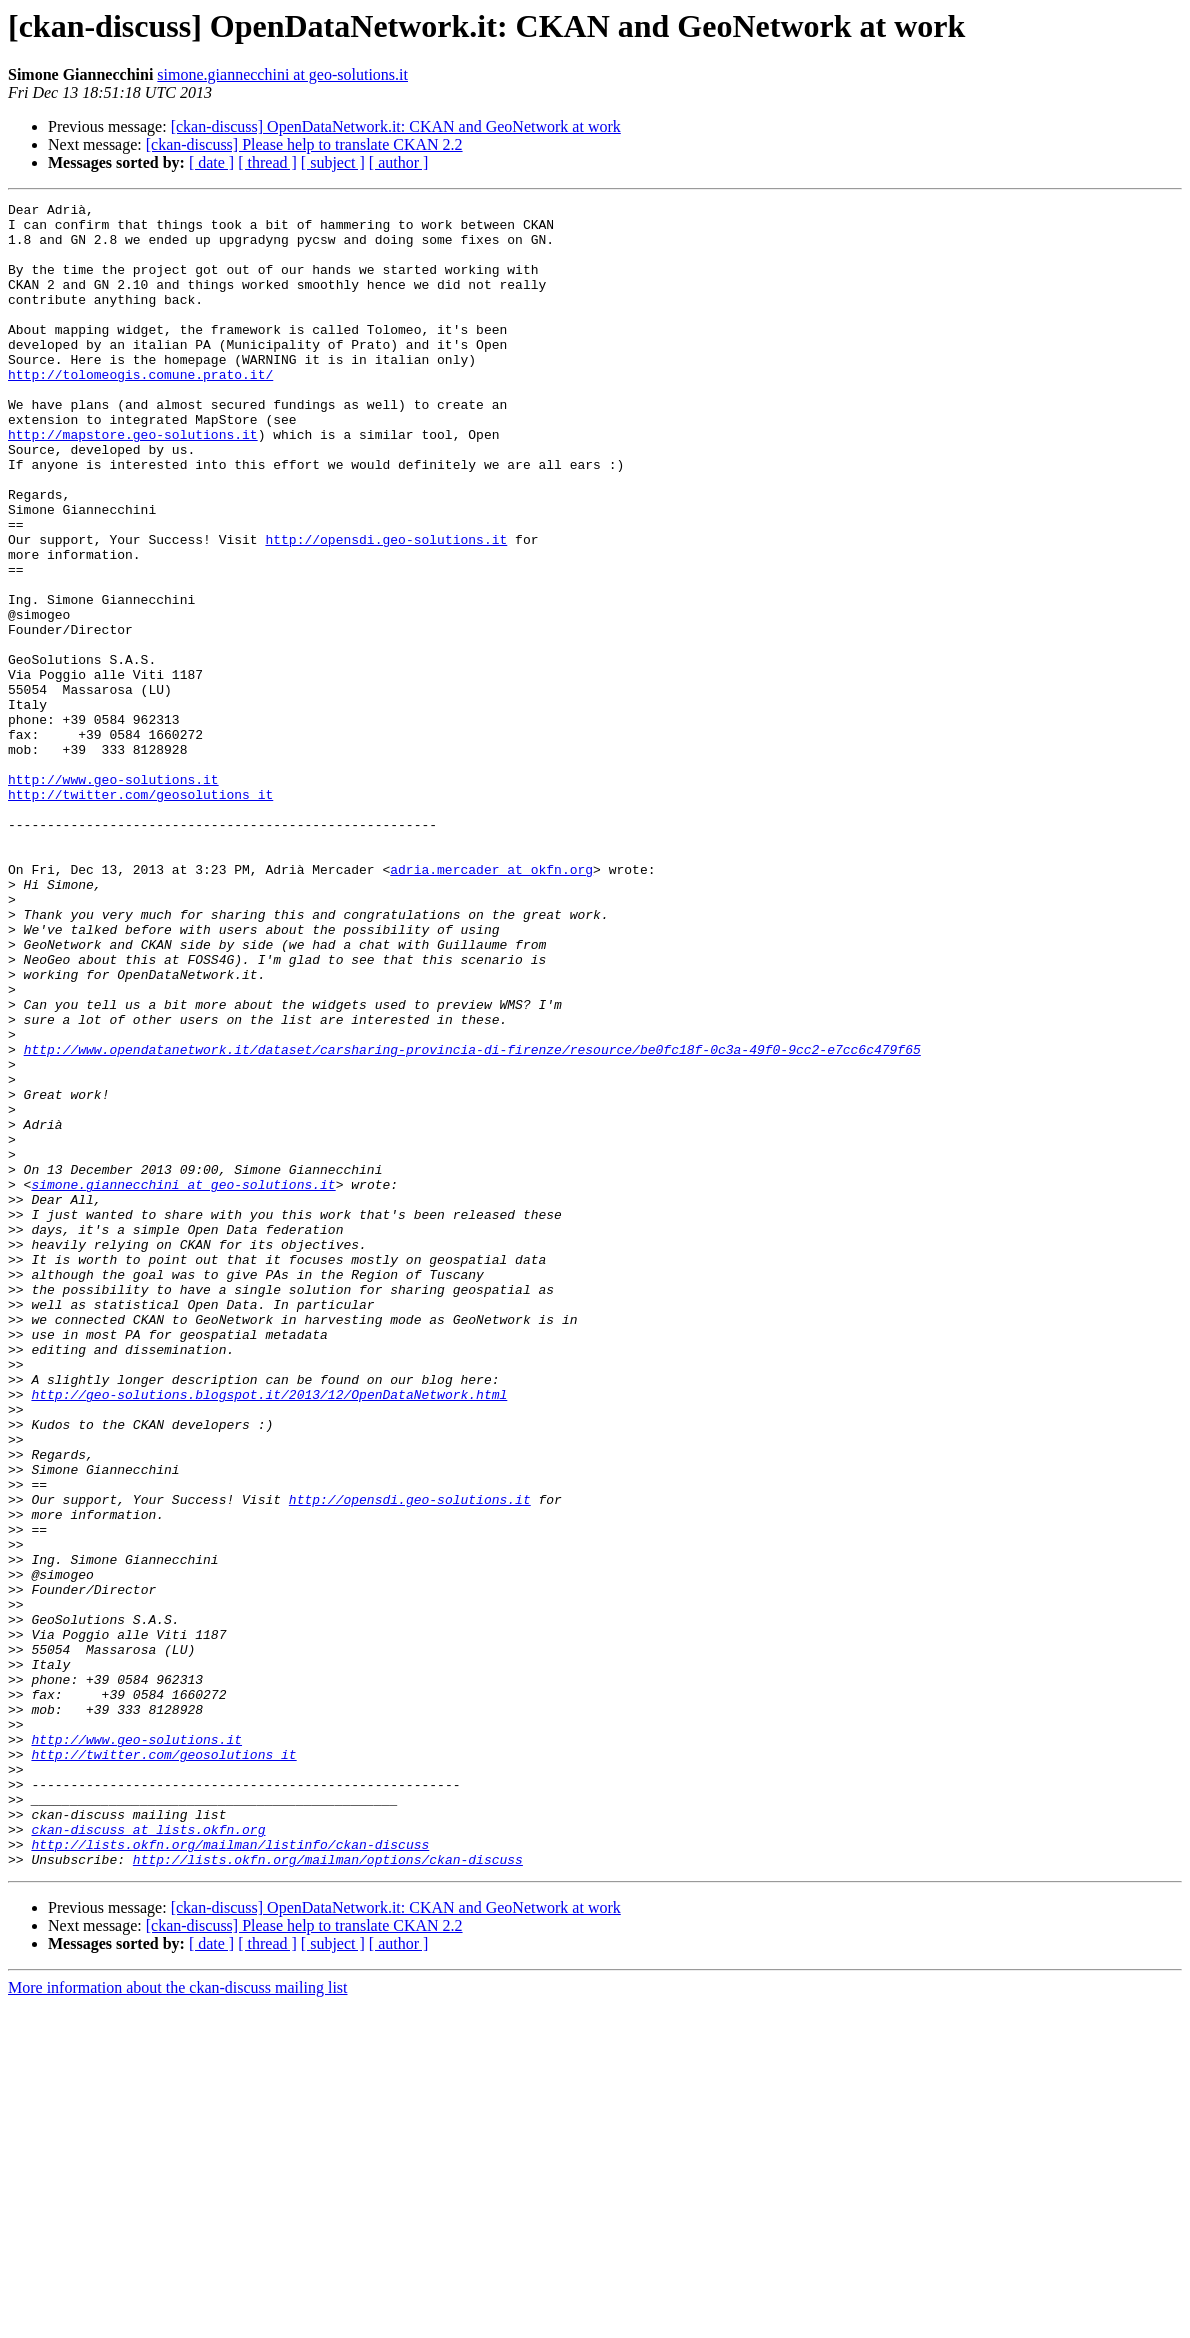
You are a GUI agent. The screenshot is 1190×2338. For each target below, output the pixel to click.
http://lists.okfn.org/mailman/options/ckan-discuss (328, 2192)
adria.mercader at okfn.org (491, 1004)
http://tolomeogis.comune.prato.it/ (140, 410)
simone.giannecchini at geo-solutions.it (282, 74)
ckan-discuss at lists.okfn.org (148, 2156)
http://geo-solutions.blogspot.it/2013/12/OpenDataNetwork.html (269, 1634)
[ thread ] (267, 162)
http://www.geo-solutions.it (113, 896)
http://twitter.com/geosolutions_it (140, 914)
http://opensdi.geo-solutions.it (386, 608)
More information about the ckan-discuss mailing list (178, 2320)
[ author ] (399, 162)
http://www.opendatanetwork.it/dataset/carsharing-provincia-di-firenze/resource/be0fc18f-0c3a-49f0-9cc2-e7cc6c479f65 (472, 1220)
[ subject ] (333, 162)
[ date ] (211, 162)
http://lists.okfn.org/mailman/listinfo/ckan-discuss (230, 2174)
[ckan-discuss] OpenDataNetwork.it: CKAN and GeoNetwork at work (396, 126)
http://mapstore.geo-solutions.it (133, 482)
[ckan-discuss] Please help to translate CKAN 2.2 (304, 144)
